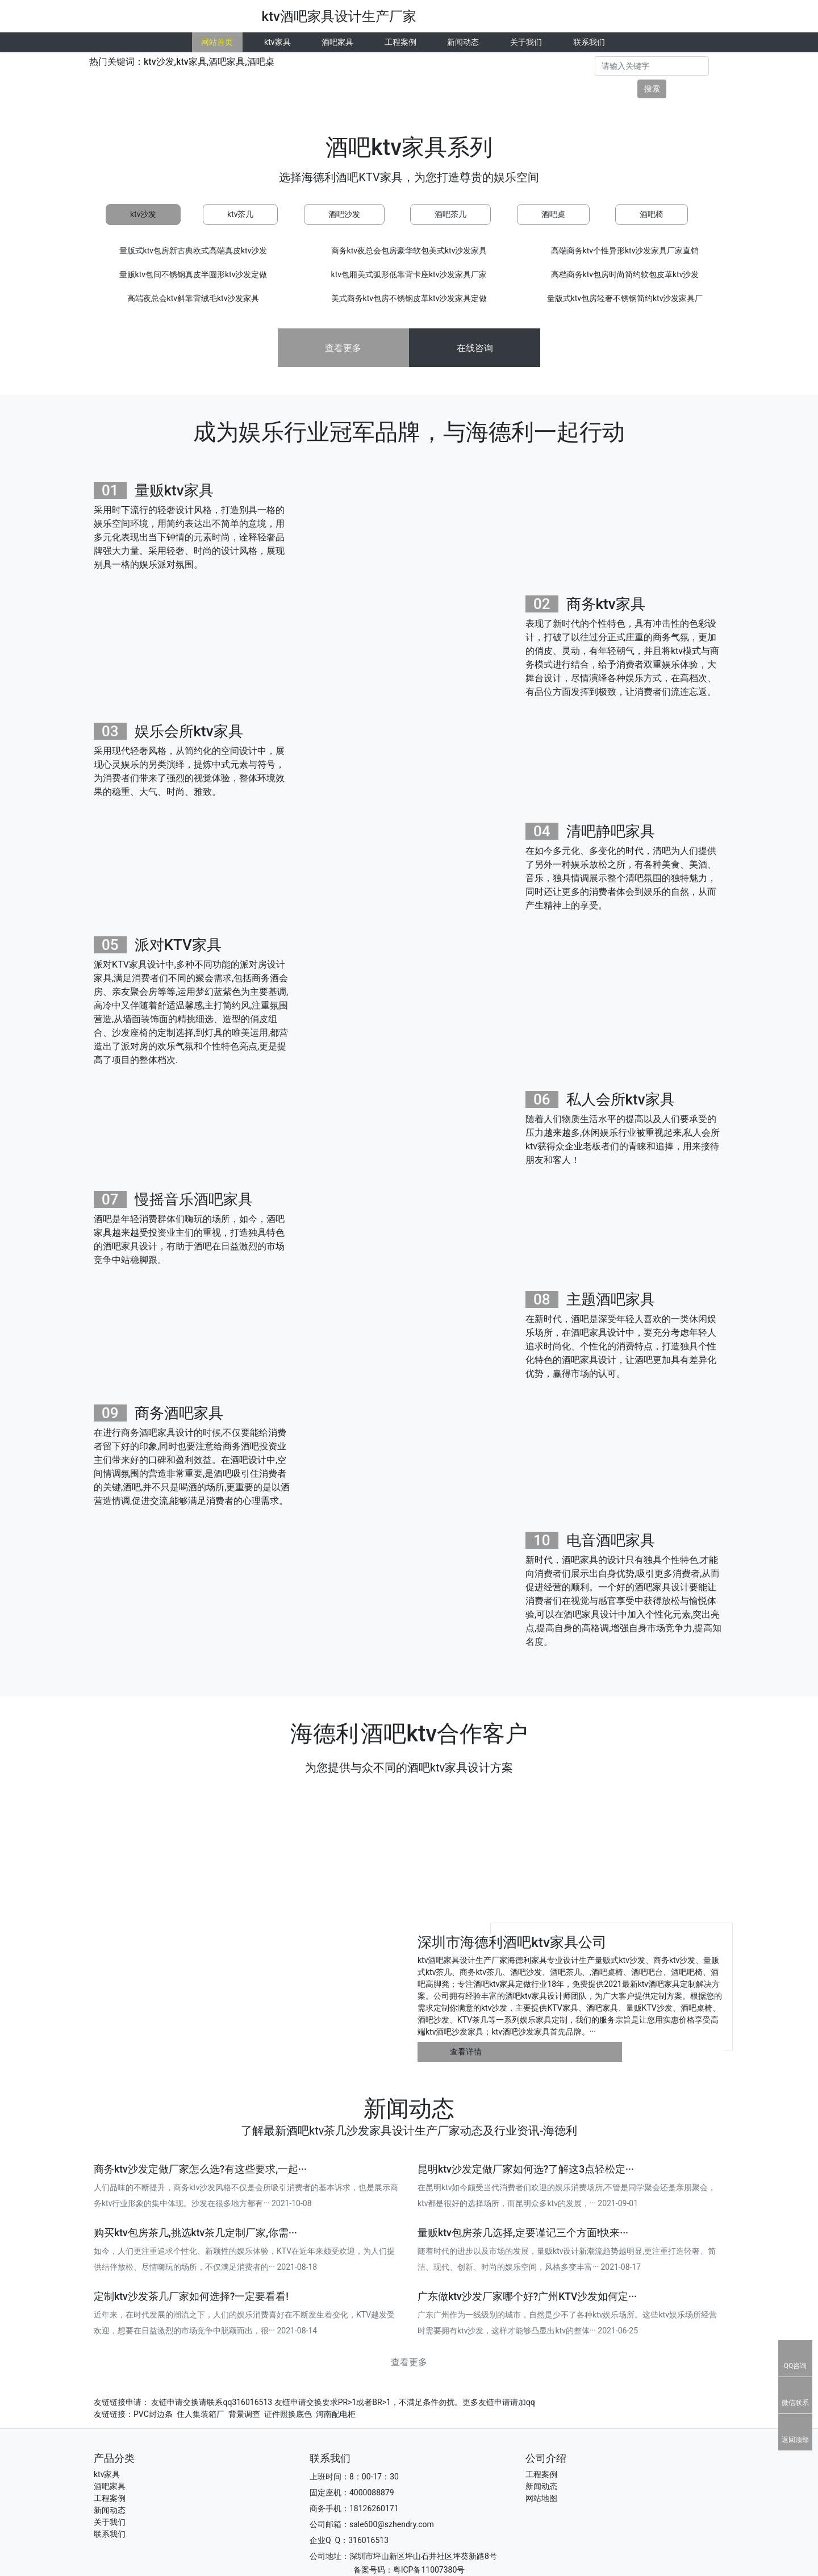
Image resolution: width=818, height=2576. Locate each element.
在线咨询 (475, 348)
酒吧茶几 (450, 214)
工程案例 (400, 42)
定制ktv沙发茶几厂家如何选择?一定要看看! (191, 2296)
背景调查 (244, 2414)
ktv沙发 (143, 214)
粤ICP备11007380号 (429, 2569)
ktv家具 (277, 42)
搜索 (652, 88)
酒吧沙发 (344, 214)
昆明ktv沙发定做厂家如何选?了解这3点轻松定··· (526, 2169)
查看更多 (343, 348)
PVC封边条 (153, 2414)
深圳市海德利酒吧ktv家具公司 (512, 1942)
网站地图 (541, 2498)
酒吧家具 (337, 42)
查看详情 (466, 2051)
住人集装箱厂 (200, 2414)
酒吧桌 (553, 214)
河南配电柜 (336, 2414)
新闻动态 (463, 42)
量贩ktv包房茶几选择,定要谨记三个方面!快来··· (523, 2233)
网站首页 (217, 42)
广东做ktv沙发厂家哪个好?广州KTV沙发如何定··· (527, 2296)
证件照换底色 (288, 2414)
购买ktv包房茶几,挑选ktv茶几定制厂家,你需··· (195, 2233)
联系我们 (589, 42)
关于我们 (526, 42)
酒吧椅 (651, 214)
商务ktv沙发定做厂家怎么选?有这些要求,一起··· (200, 2169)
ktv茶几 (240, 214)
